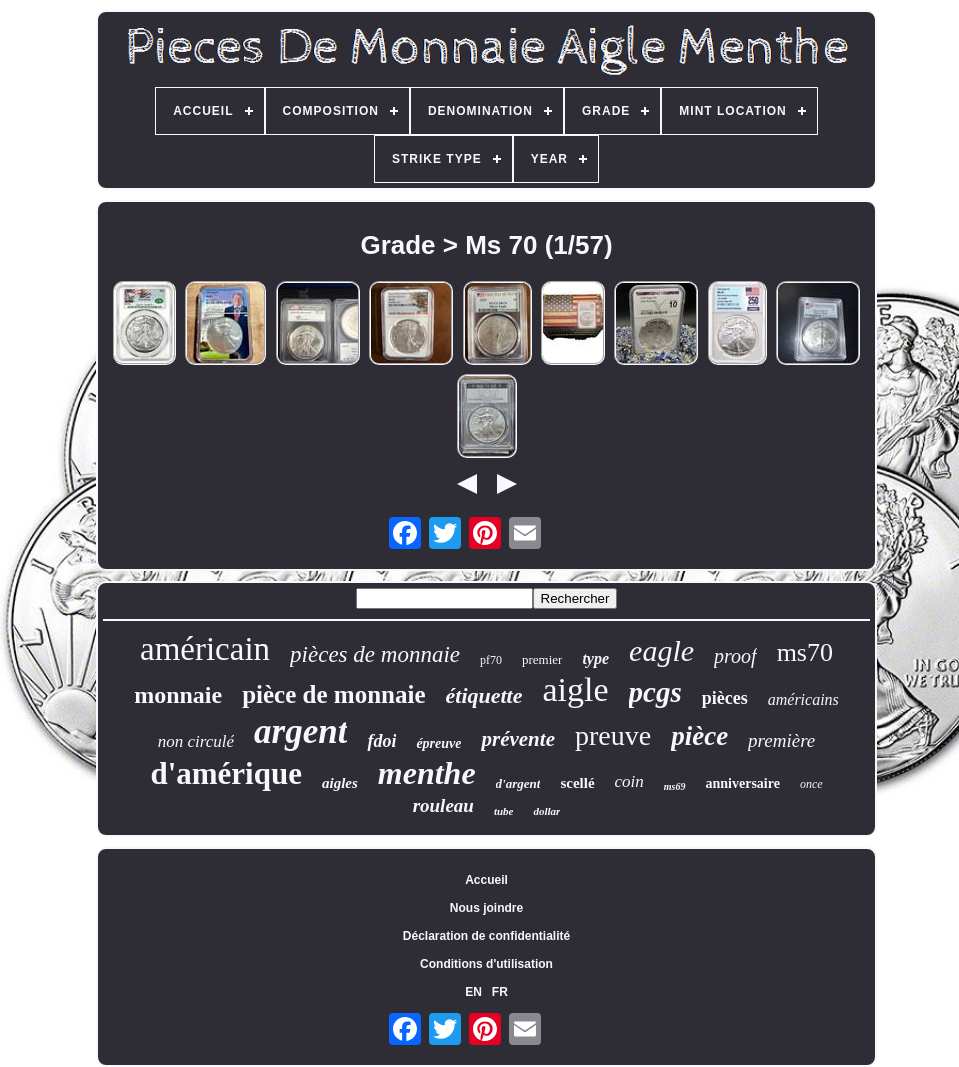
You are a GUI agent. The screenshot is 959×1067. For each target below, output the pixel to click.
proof (735, 656)
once (811, 784)
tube (504, 811)
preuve (613, 735)
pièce (699, 736)
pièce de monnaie (333, 694)
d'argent (518, 783)
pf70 (491, 660)
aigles (340, 783)
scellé (577, 783)
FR (500, 992)
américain (205, 649)
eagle (661, 650)
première (781, 740)
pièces (725, 698)
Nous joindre (486, 908)
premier (542, 659)
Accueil (486, 880)
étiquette (484, 695)
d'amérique (226, 773)
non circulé (196, 741)
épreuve (438, 743)
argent (300, 731)
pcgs (655, 692)
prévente (517, 739)
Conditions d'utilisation (486, 964)
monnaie (178, 695)
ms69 (675, 786)
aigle (575, 689)
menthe (427, 773)
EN (473, 992)
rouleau (443, 805)
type (595, 658)
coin (629, 781)
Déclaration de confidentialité (486, 936)
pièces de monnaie (375, 654)
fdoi (381, 741)
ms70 (805, 652)
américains (803, 699)
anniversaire (743, 783)
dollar (546, 811)
